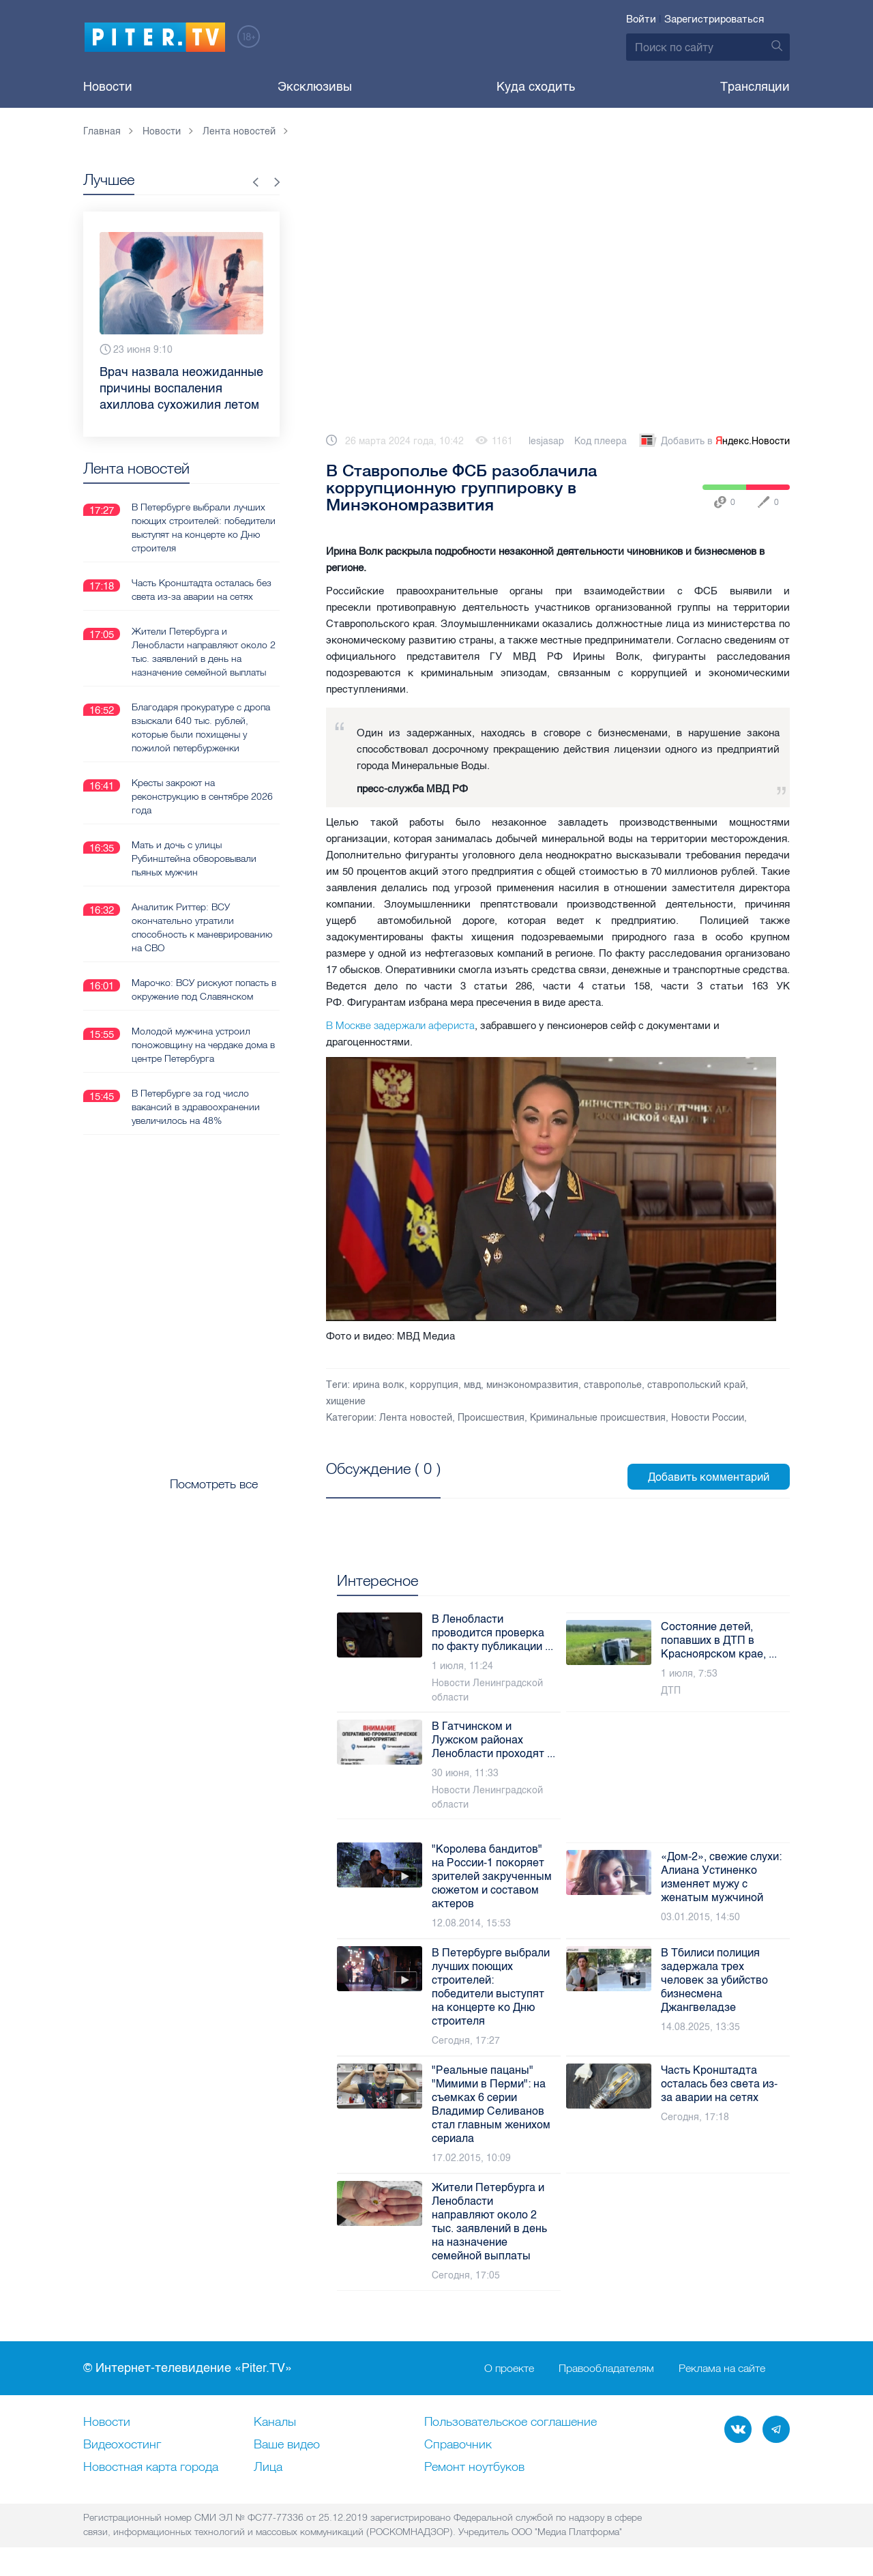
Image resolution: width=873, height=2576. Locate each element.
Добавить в (713, 441)
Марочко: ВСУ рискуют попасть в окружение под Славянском (204, 989)
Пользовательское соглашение (510, 2422)
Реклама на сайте (722, 2368)
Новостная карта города (150, 2467)
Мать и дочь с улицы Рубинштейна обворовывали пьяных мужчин (194, 858)
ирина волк (378, 1385)
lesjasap (546, 441)
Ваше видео (287, 2445)
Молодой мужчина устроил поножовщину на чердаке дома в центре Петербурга (203, 1044)
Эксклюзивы (315, 86)
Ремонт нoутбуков (474, 2467)
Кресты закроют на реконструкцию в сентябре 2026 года (202, 795)
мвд (472, 1385)
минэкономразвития (532, 1385)
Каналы (275, 2422)
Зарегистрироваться (714, 19)
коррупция (434, 1385)
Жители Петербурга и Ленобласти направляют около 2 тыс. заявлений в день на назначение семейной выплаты (204, 651)
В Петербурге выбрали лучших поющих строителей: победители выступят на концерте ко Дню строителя (204, 526)
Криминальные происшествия (598, 1417)
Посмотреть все (370, 1484)
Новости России (707, 1417)
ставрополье (613, 1385)
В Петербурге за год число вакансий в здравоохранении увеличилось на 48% (196, 1106)
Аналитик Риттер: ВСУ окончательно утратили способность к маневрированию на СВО (202, 926)
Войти (641, 19)
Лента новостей (415, 1417)
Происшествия (491, 1417)
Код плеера (600, 441)
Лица (268, 2467)
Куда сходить (536, 86)
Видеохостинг (122, 2445)
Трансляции (755, 86)
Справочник (458, 2445)
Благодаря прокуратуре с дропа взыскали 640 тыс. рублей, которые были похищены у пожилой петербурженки (201, 726)
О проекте (509, 2368)
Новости (107, 86)
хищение (346, 1401)
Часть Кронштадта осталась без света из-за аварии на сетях (201, 589)
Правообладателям (606, 2368)
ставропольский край (696, 1385)
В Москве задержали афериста (400, 1025)
